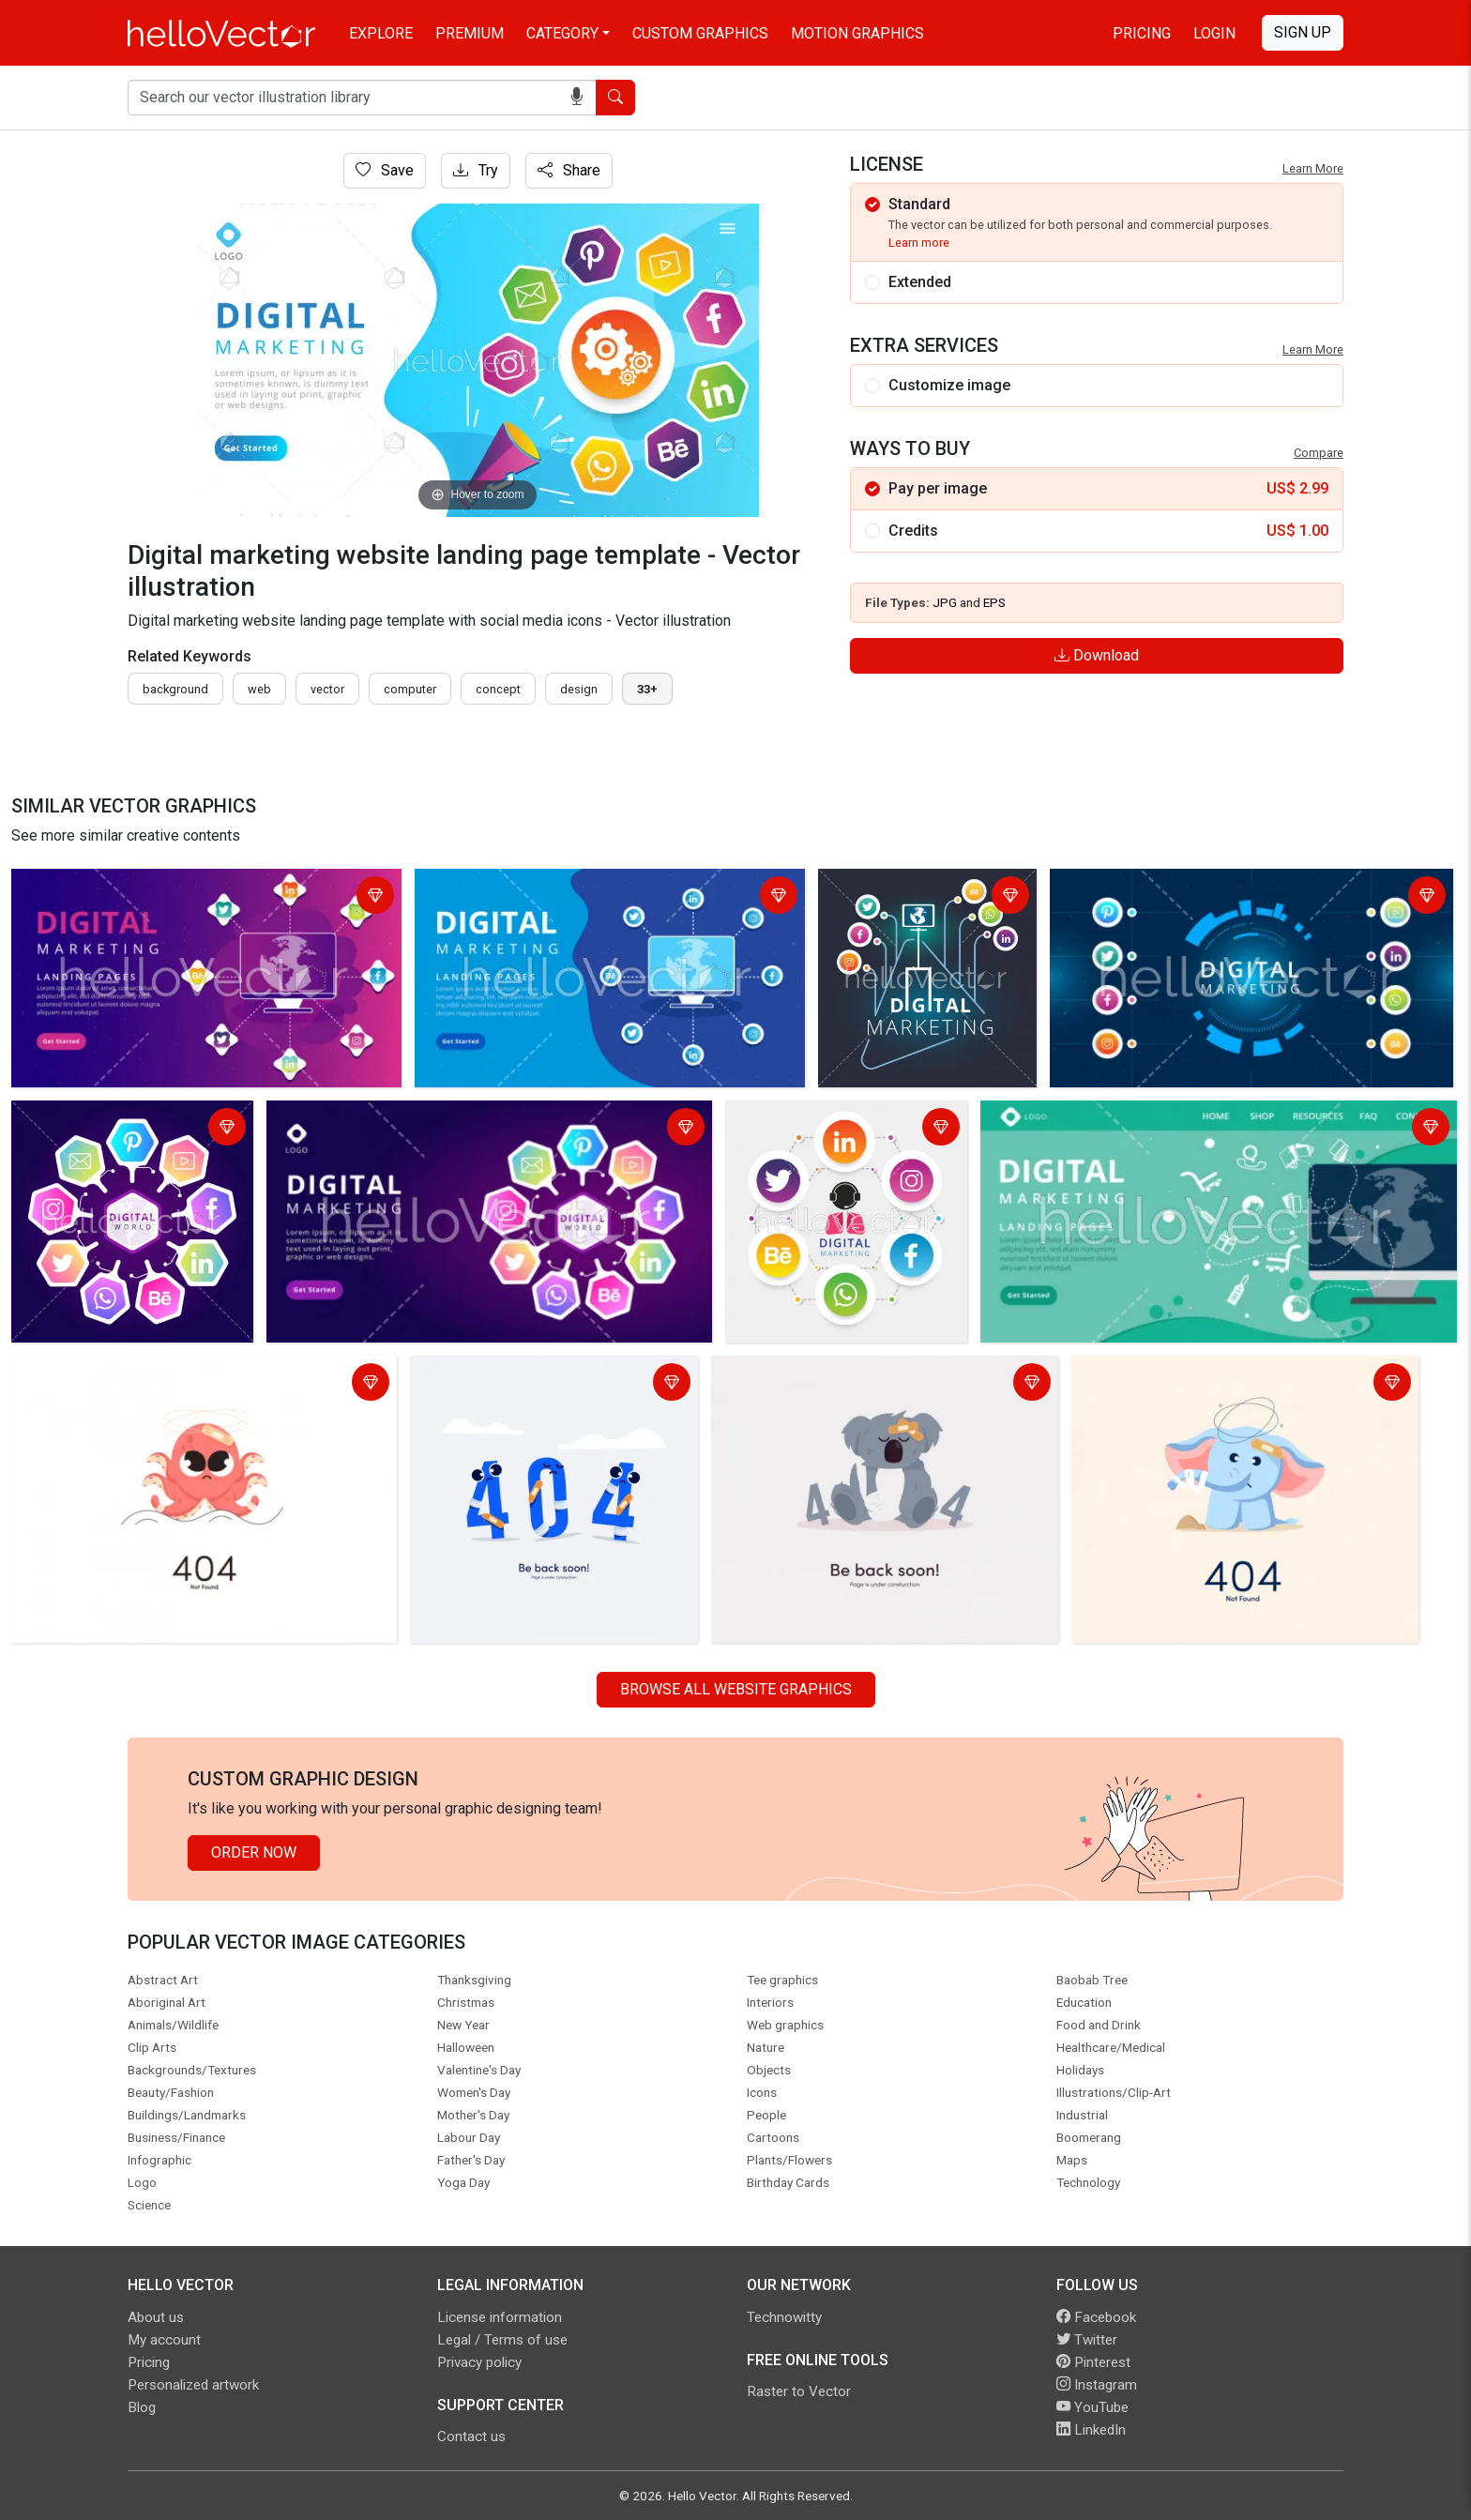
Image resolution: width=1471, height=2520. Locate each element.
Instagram (1096, 2384)
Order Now (253, 1852)
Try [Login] (475, 170)
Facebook (1096, 2317)
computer (410, 689)
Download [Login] (1096, 655)
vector (327, 689)
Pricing (1142, 33)
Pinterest (1093, 2362)
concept (498, 689)
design (579, 689)
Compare (1318, 453)
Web (259, 689)
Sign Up (1302, 32)
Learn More (1312, 168)
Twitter (1086, 2339)
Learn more (918, 242)
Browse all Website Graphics (736, 1689)
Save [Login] (385, 170)
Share (569, 170)
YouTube (1092, 2407)
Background (175, 689)
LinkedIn (1091, 2429)
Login (1214, 33)
